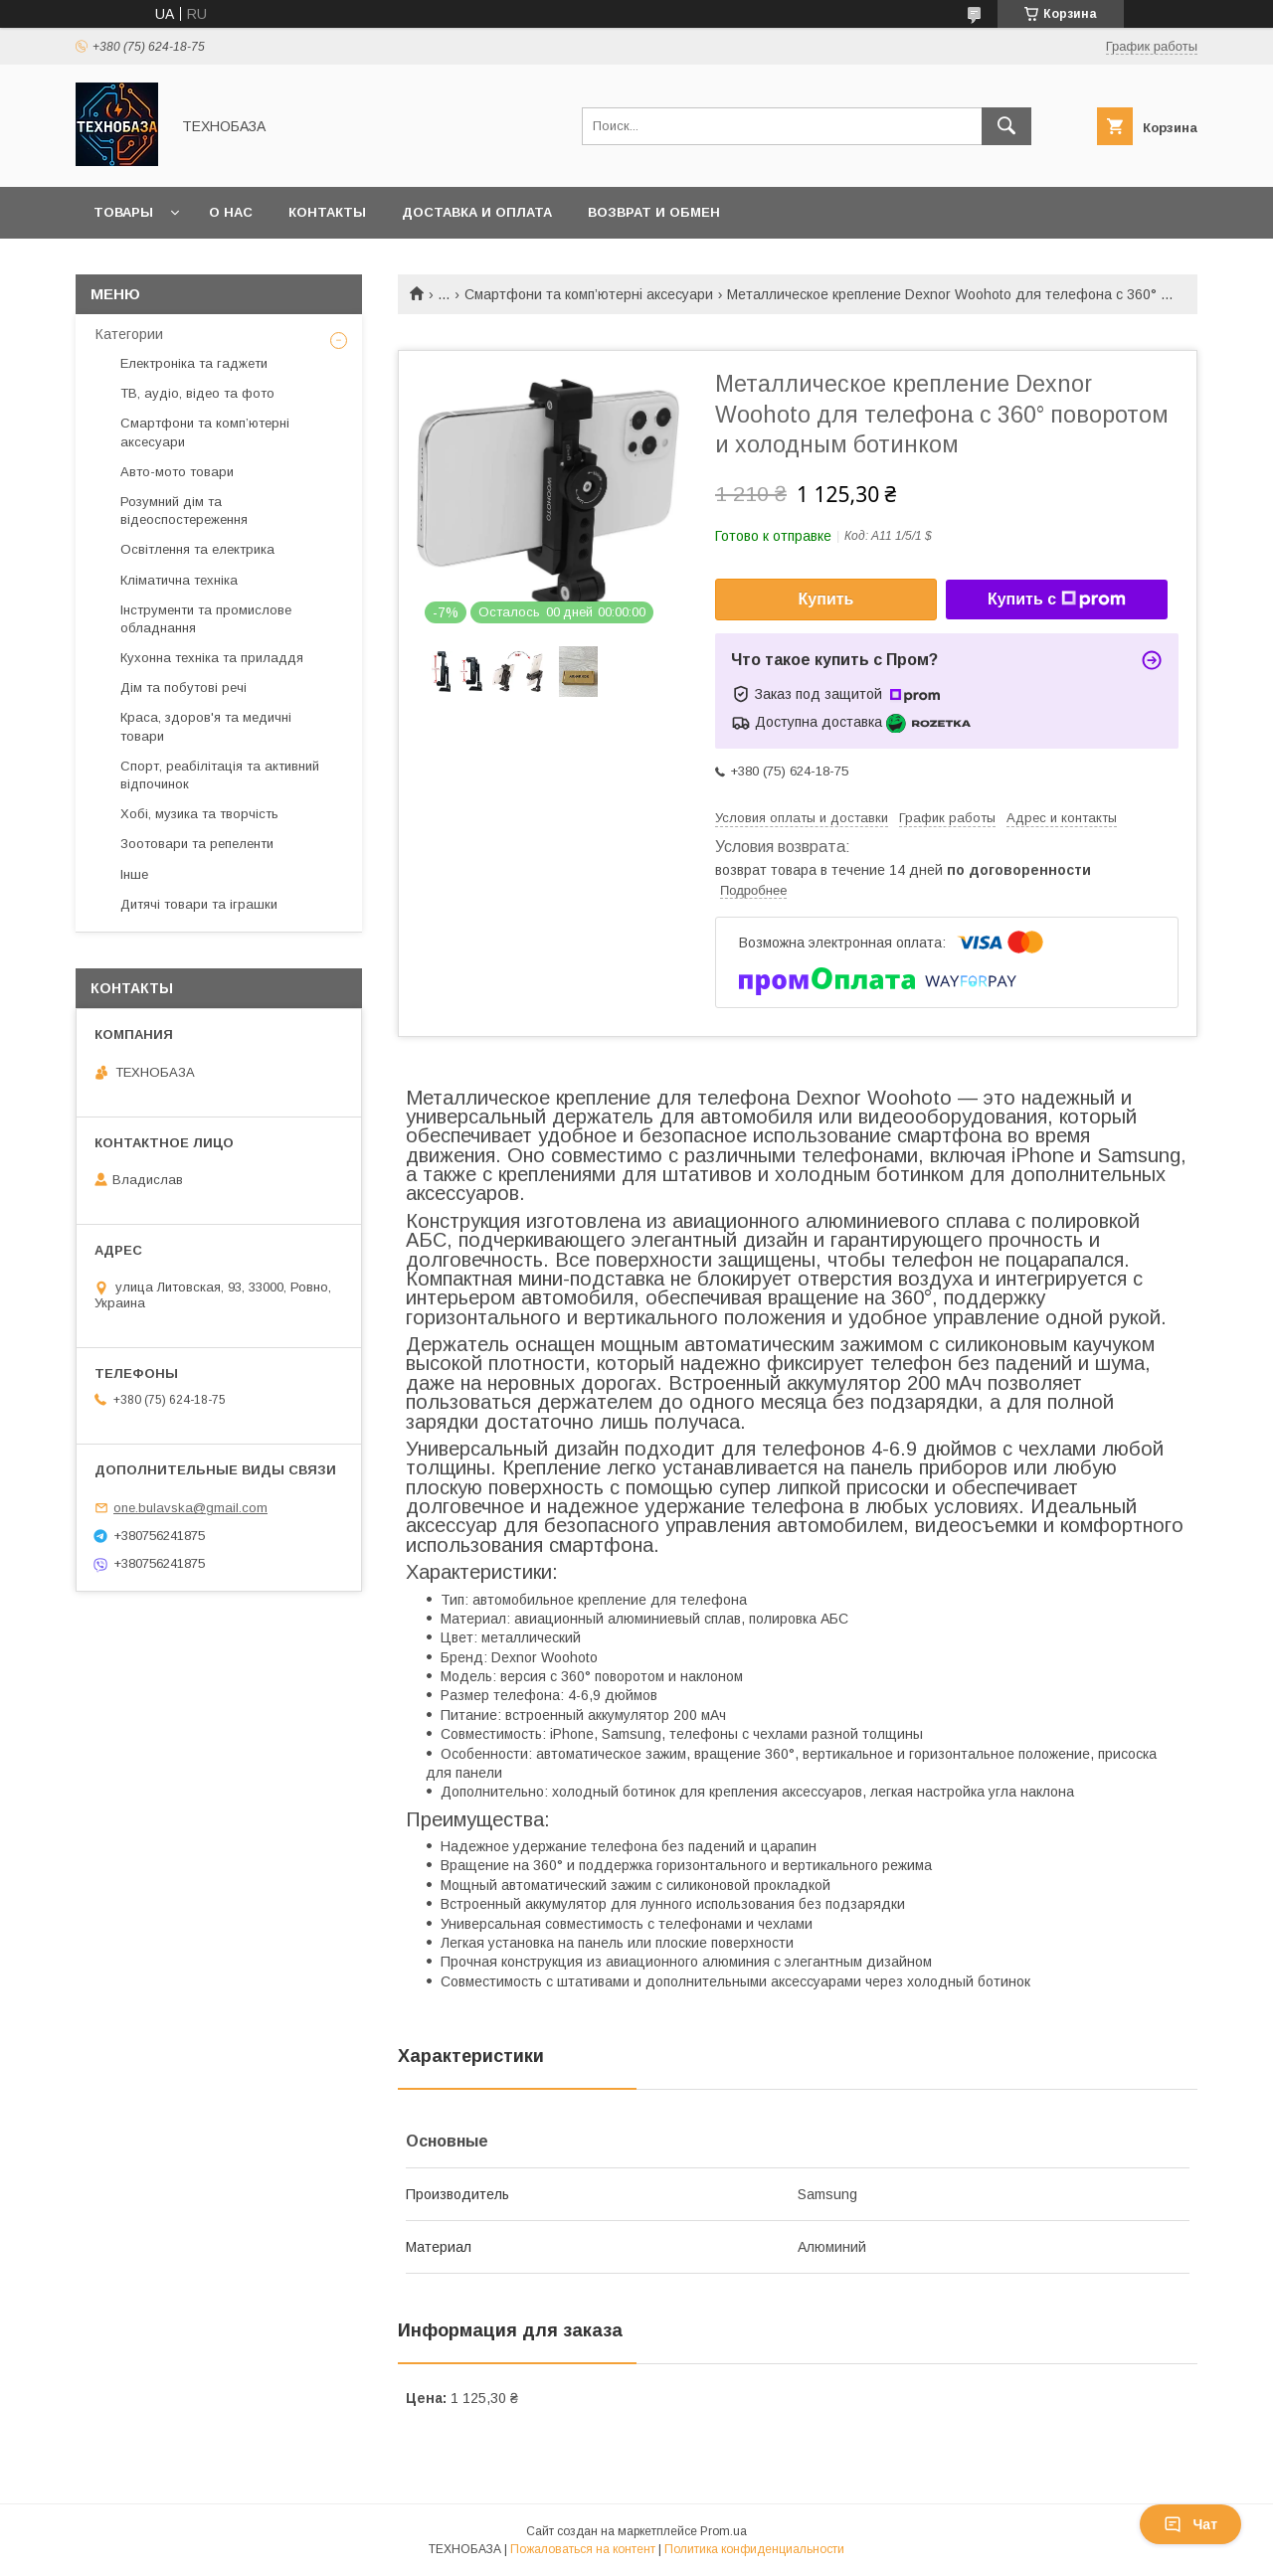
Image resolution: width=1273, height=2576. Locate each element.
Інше (134, 874)
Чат (1190, 2524)
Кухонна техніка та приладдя (211, 657)
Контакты (327, 212)
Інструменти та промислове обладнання (205, 618)
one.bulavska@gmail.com (190, 1507)
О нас (231, 212)
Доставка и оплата (477, 212)
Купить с (1057, 599)
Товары (123, 212)
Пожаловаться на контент (582, 2549)
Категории (129, 334)
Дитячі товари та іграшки (198, 904)
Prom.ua (723, 2531)
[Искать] (1006, 126)
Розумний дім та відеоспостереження (184, 510)
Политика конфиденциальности (754, 2549)
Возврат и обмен (654, 212)
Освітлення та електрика (197, 549)
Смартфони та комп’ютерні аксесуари (588, 294)
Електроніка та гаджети (194, 363)
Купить (826, 599)
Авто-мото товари (177, 471)
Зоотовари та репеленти (196, 843)
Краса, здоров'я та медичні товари (205, 726)
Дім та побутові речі (183, 687)
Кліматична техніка (179, 580)
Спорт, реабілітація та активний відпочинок (219, 775)
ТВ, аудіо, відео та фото (197, 393)
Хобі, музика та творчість (199, 813)
